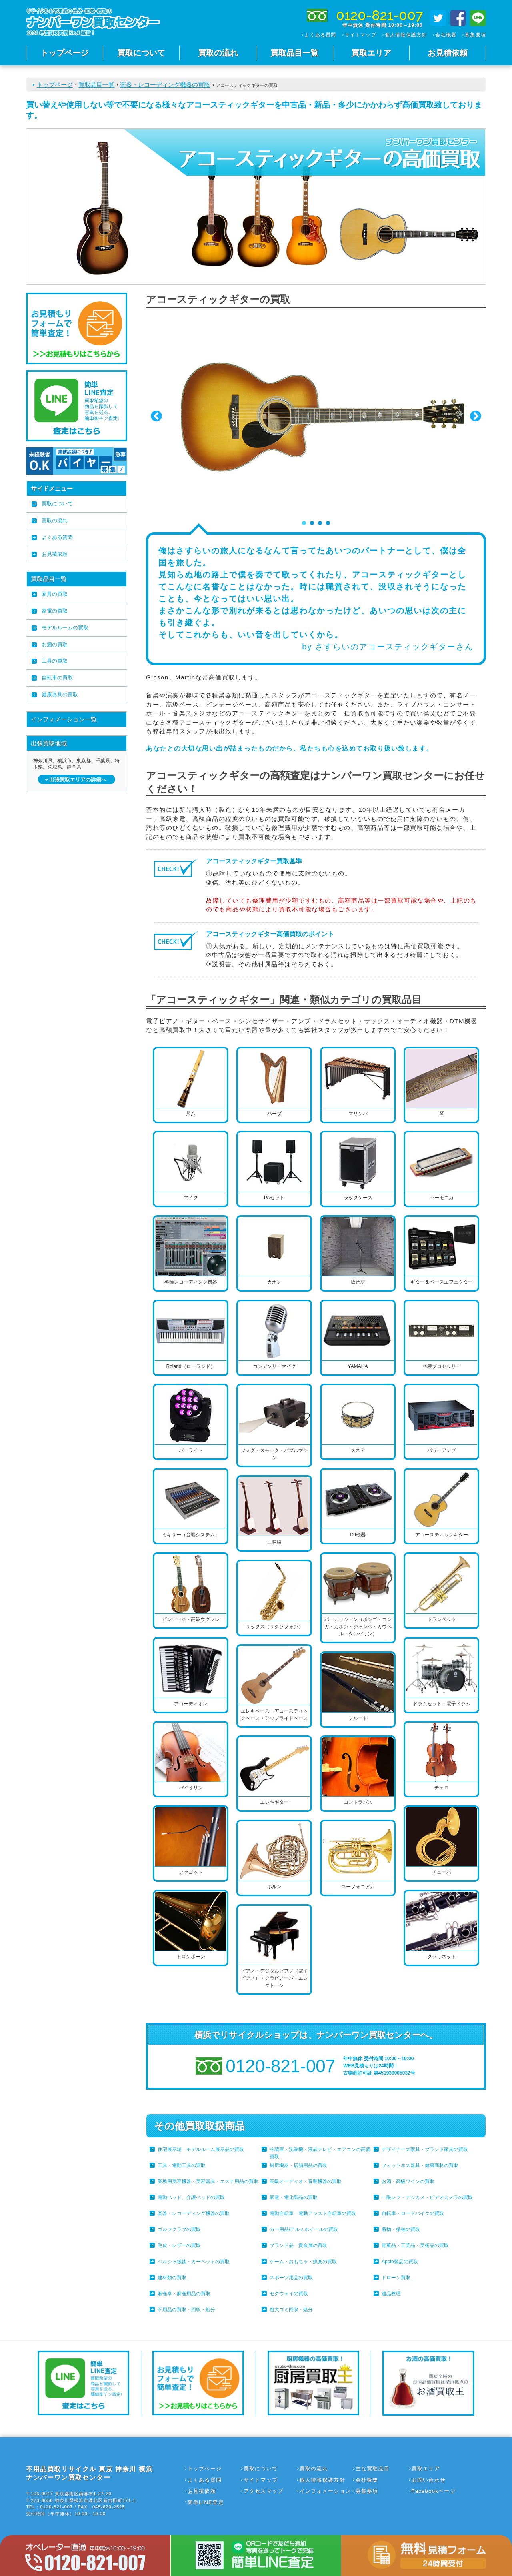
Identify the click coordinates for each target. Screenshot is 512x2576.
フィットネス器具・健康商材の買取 (420, 2165)
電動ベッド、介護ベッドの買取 (191, 2197)
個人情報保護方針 (406, 35)
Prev (156, 416)
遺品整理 (391, 2293)
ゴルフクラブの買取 (179, 2229)
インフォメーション (325, 2491)
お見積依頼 (448, 52)
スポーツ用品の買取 (291, 2277)
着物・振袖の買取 (401, 2229)
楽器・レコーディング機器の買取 (165, 84)
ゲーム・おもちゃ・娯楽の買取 (303, 2261)
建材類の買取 (172, 2277)
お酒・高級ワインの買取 (408, 2181)
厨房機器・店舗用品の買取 (298, 2165)
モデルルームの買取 (65, 628)
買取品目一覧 (294, 52)
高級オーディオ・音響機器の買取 (306, 2181)
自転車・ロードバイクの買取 (413, 2213)
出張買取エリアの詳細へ (77, 780)
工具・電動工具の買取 (182, 2165)
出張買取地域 (49, 743)
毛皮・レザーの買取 (179, 2245)
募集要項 (475, 35)
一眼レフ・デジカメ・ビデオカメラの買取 (427, 2197)
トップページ (64, 52)
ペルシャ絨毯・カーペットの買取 (194, 2261)
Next (475, 416)
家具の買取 (55, 594)
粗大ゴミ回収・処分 (291, 2309)
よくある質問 (320, 35)
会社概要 (445, 35)
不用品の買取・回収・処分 (186, 2309)
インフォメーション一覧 (64, 719)
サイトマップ (360, 35)
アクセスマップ (264, 2491)
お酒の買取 (55, 644)
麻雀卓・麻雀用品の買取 (184, 2293)
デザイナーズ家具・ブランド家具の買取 (425, 2149)
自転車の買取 (57, 678)
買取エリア (371, 52)
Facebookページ (434, 2491)
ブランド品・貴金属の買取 (298, 2245)
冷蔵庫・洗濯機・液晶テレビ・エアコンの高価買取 (320, 2153)
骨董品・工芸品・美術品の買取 (415, 2245)
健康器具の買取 (60, 694)
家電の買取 (55, 611)
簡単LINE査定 (206, 2502)
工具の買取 (55, 661)
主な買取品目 (373, 2469)
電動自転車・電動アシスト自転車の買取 (313, 2213)
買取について (141, 52)
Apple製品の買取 (400, 2261)
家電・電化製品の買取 (294, 2197)
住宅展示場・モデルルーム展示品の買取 (201, 2149)
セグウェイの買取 (289, 2293)
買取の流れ (218, 52)
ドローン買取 (396, 2277)
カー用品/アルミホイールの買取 (304, 2229)
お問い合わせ (429, 2480)
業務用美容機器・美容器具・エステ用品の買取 (208, 2181)
